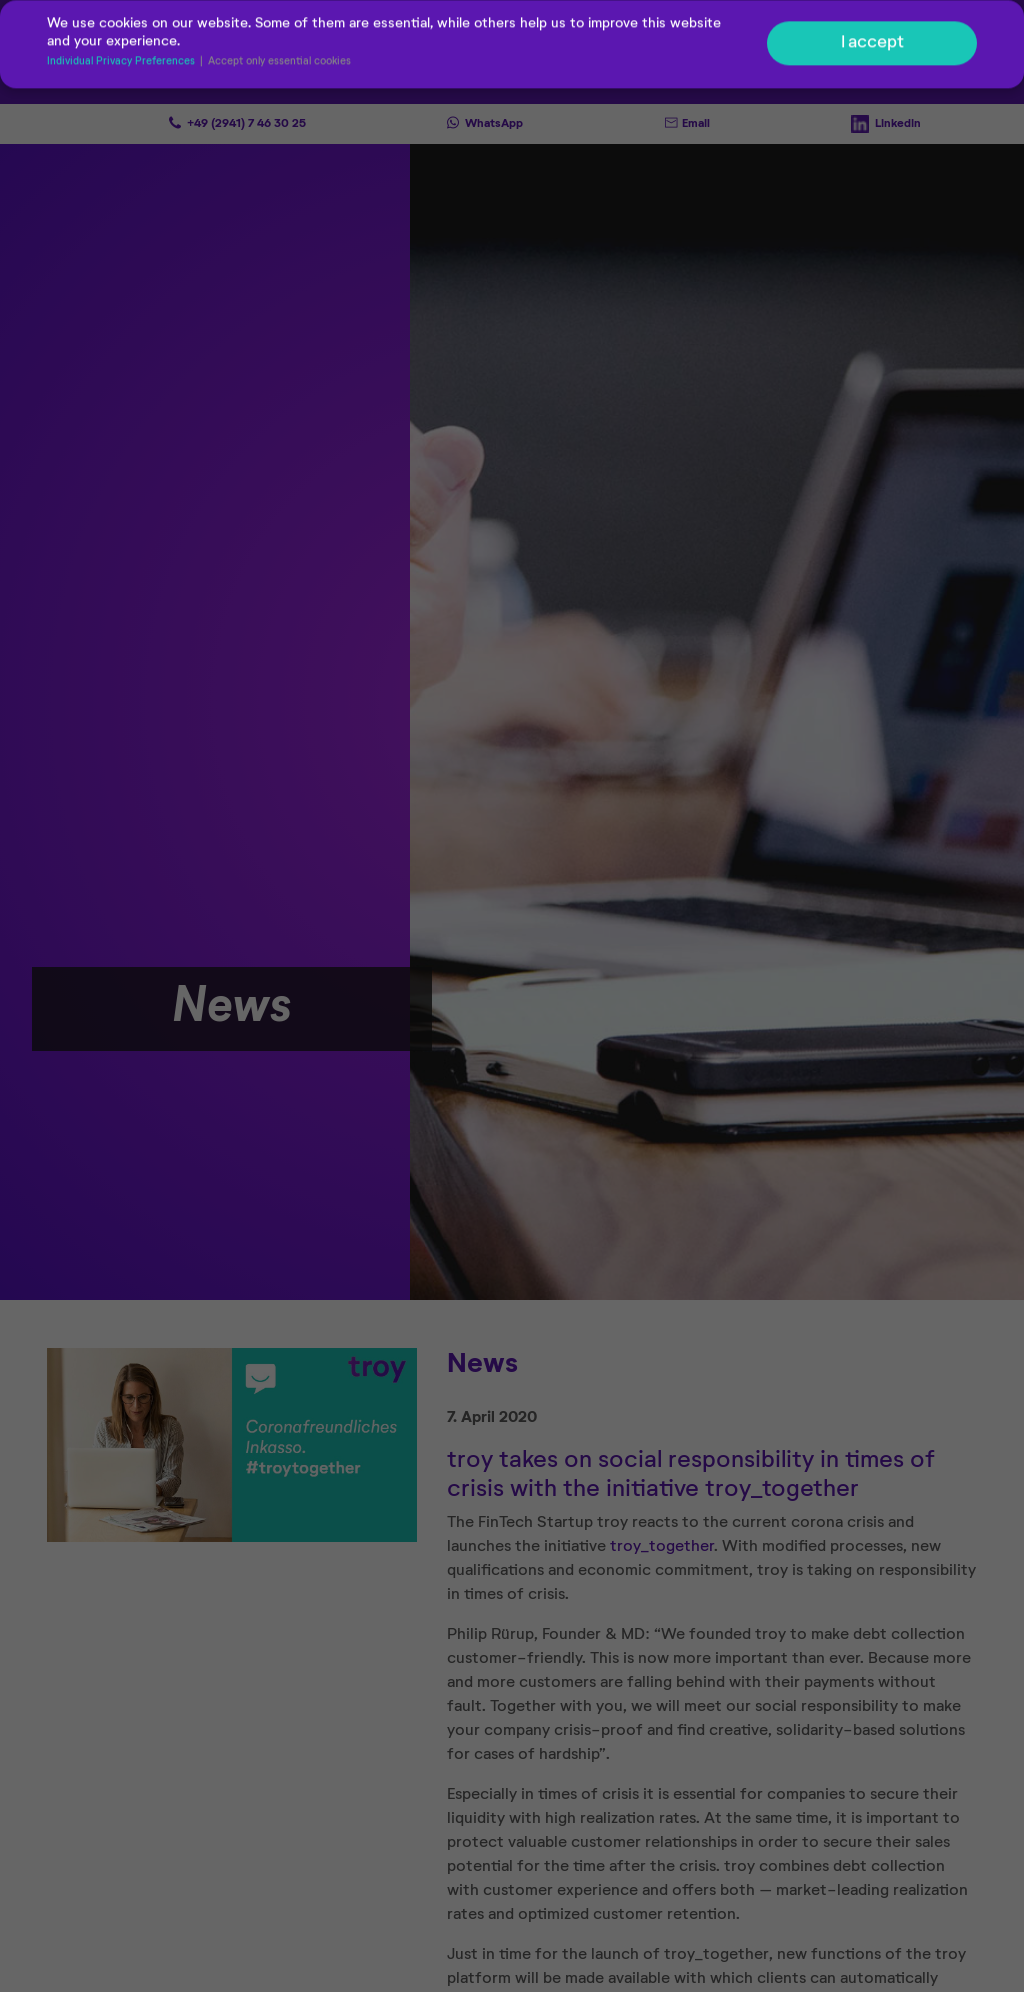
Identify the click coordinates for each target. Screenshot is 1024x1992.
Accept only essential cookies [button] (279, 64)
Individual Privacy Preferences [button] (122, 64)
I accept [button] (872, 45)
